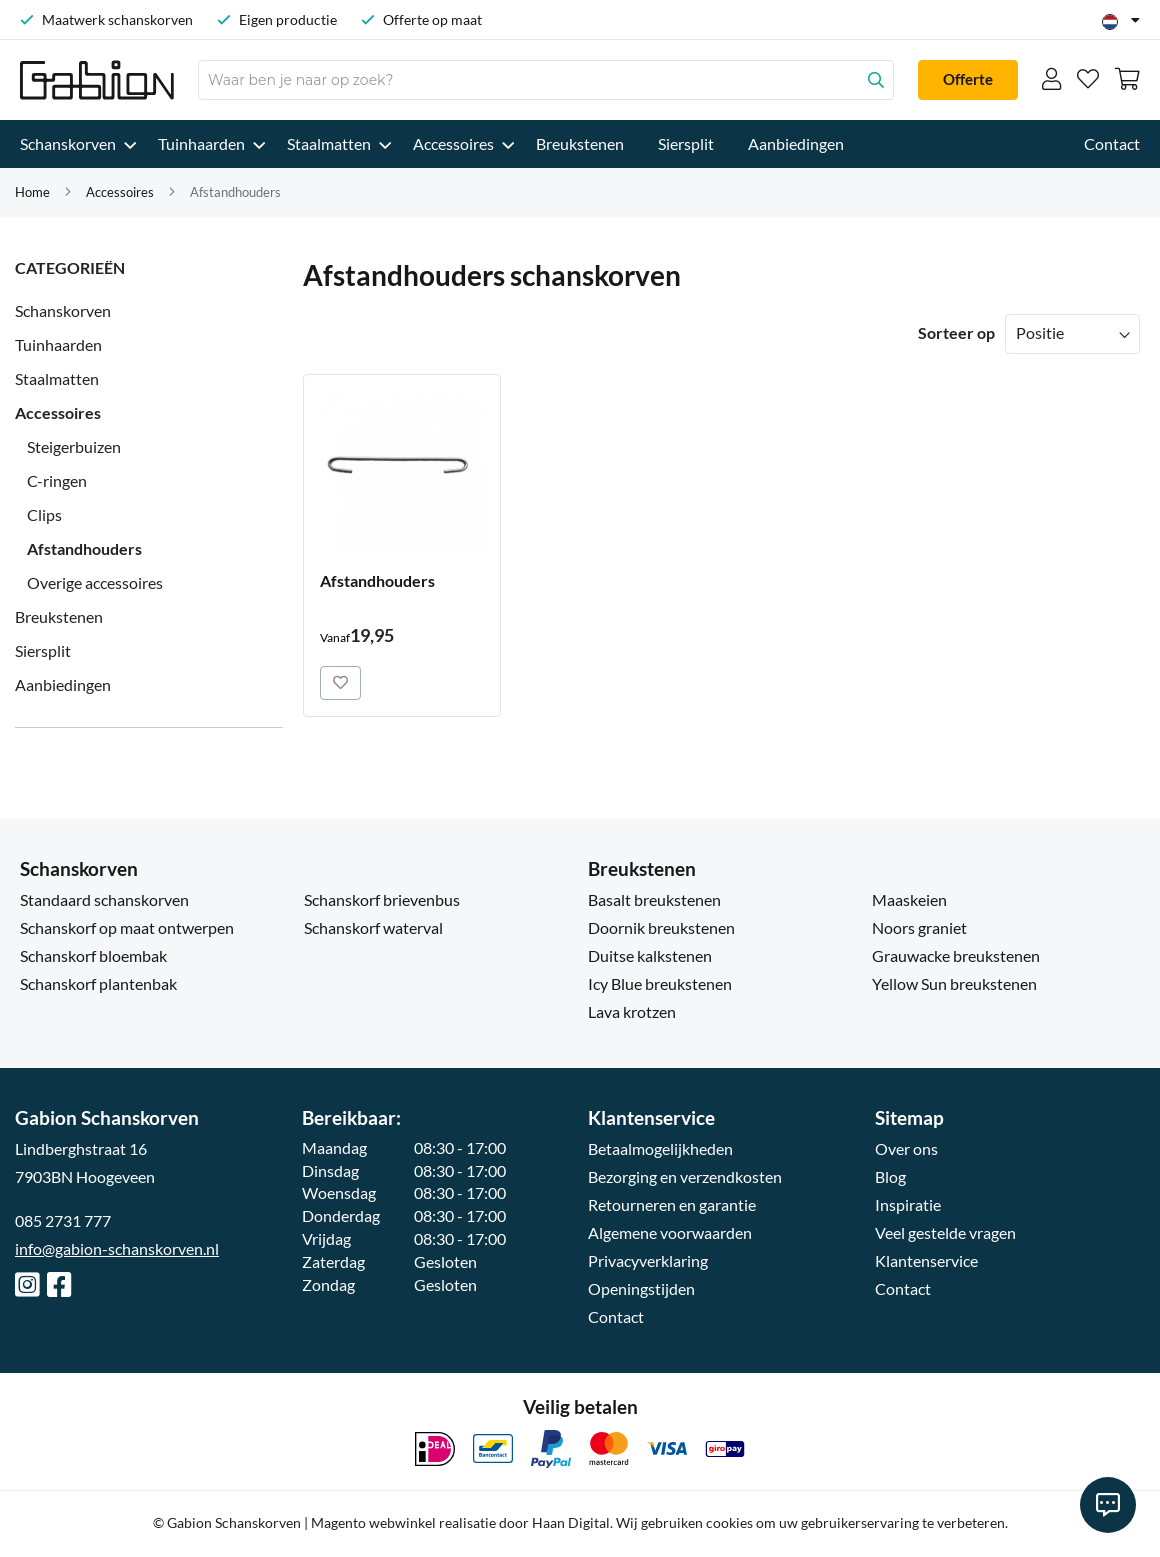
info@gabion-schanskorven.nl (117, 1248)
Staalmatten (57, 378)
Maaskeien (909, 899)
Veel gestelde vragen (945, 1232)
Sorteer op (956, 332)
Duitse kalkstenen (650, 955)
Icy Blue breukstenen (660, 983)
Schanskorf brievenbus (382, 899)
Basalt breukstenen (654, 899)
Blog (890, 1176)
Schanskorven (63, 310)
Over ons (906, 1148)
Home (32, 192)
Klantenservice (926, 1260)
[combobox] (546, 80)
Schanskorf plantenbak (98, 983)
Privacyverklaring (648, 1260)
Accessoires (120, 192)
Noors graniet (919, 927)
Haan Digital (571, 1522)
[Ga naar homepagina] (97, 80)
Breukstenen (59, 616)
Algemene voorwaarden (670, 1232)
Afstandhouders (84, 548)
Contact (616, 1316)
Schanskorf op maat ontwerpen (127, 927)
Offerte (968, 79)
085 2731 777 (63, 1220)
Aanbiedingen (63, 684)
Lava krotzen (632, 1011)
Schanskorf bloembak (93, 955)
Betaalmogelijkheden (660, 1148)
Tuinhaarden (58, 344)
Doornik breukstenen (661, 927)
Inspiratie (908, 1204)
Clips (44, 514)
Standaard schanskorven (104, 899)
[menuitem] (72, 144)
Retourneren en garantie (672, 1204)
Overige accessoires (95, 582)
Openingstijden (641, 1288)
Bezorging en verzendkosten (685, 1176)
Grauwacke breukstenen (956, 955)
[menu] (580, 144)
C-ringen (57, 480)
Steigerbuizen (74, 446)
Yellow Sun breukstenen (954, 983)
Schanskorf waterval (373, 927)
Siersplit (43, 650)
